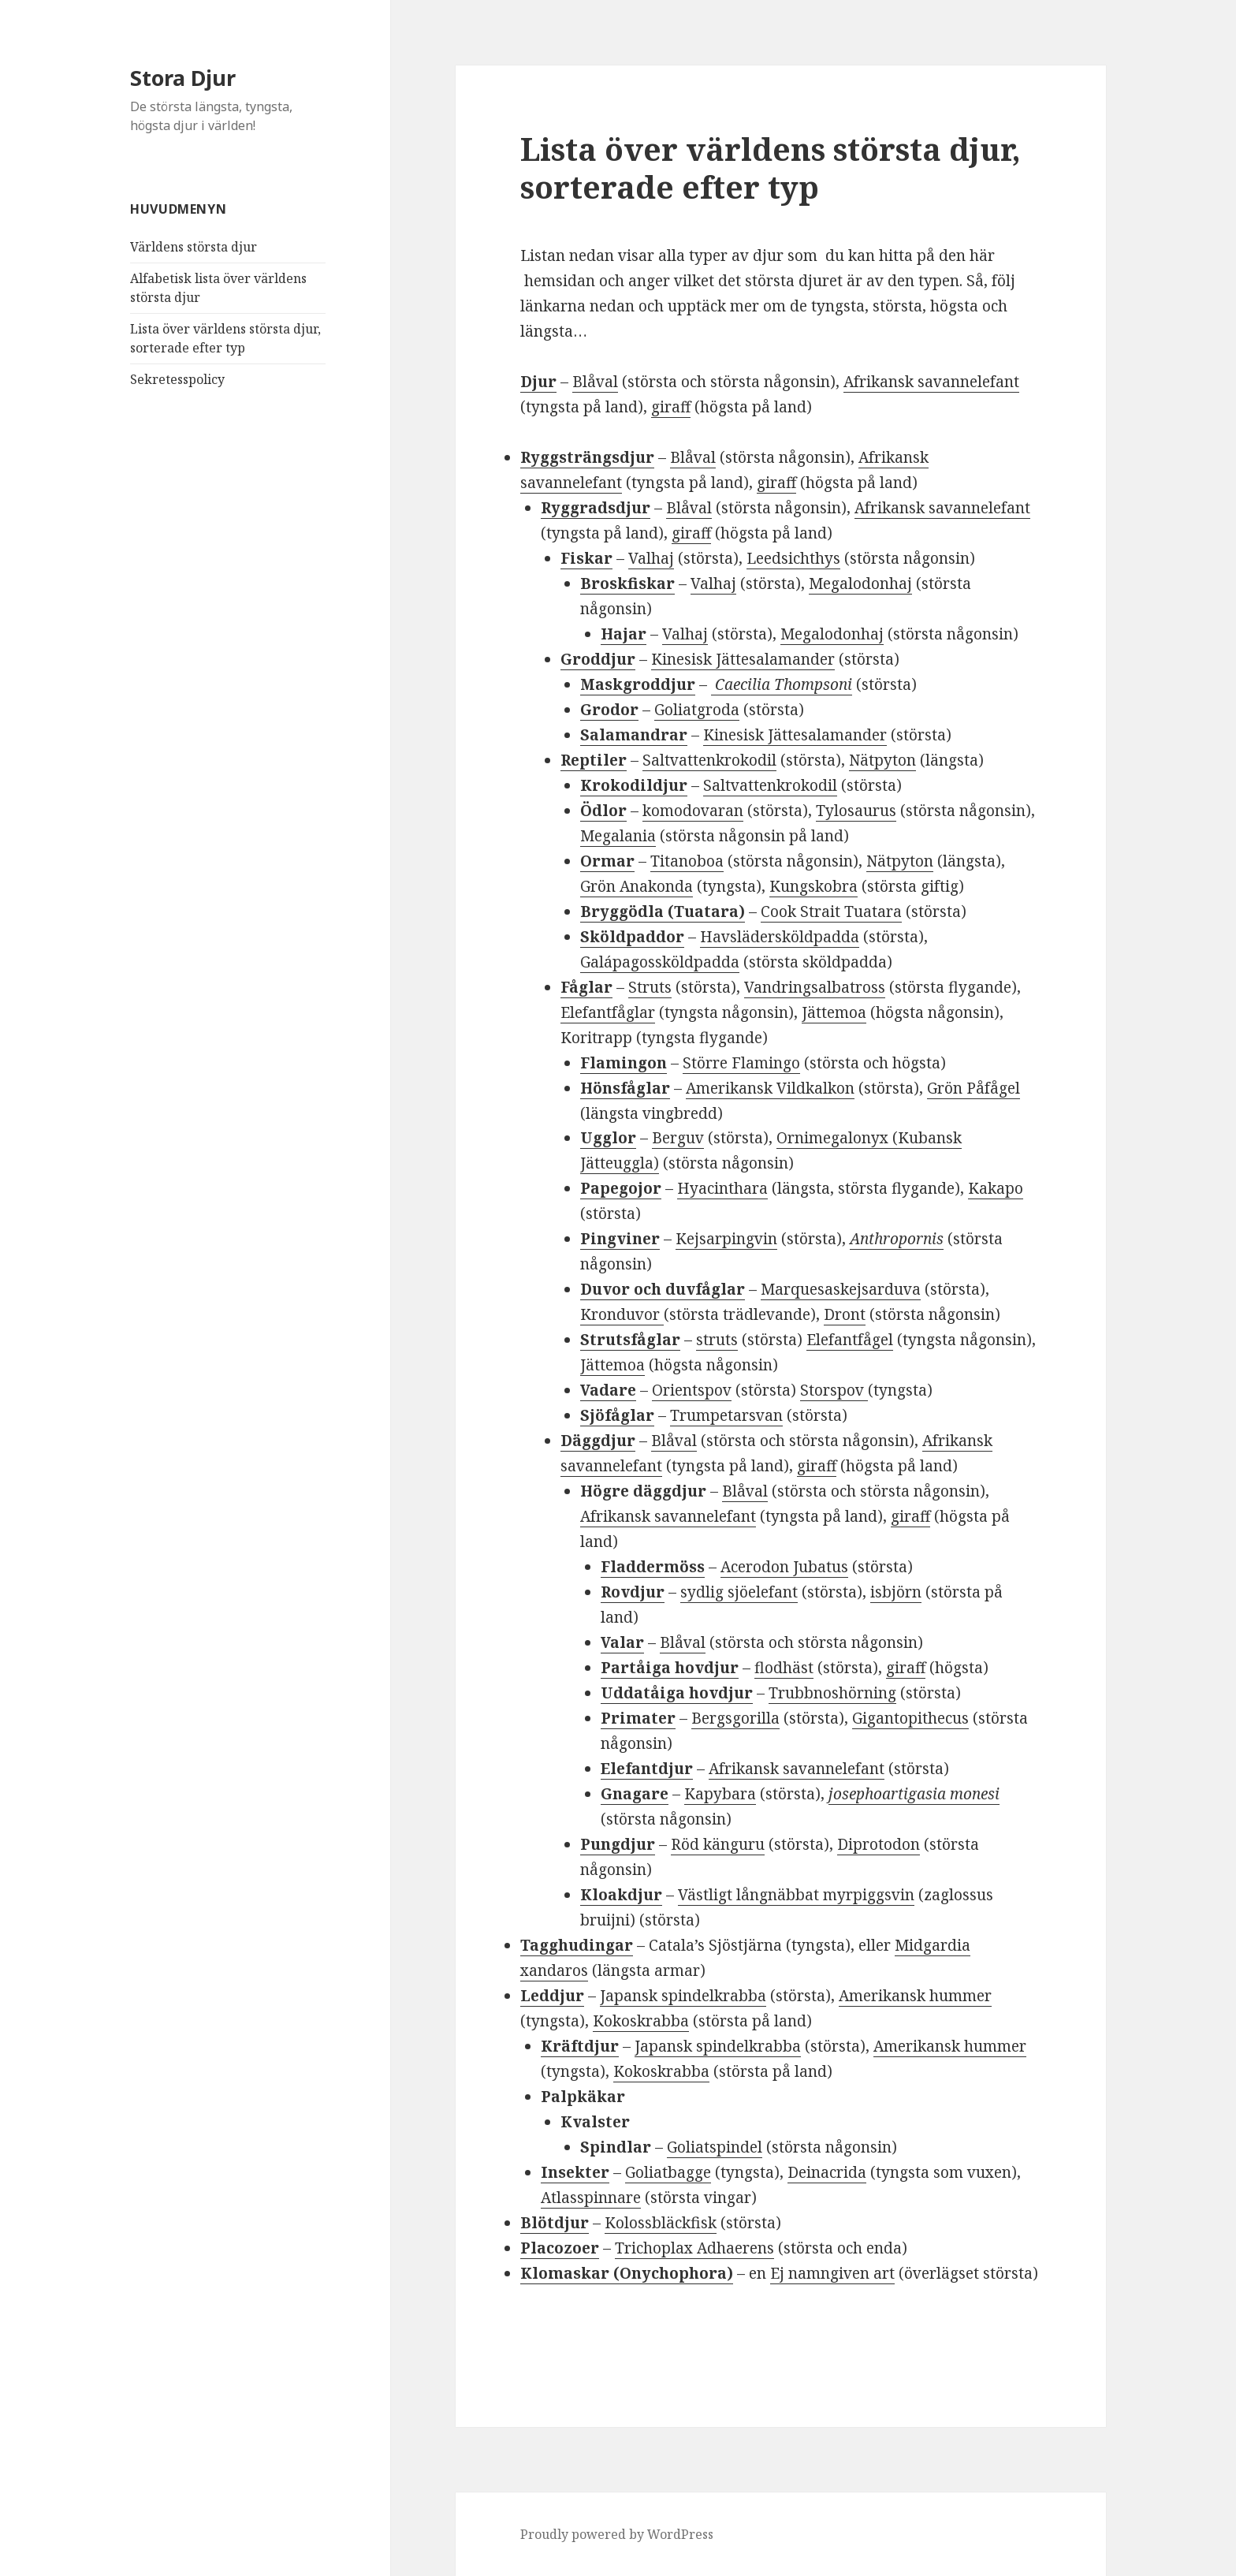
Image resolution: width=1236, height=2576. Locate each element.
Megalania (618, 836)
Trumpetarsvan (726, 1415)
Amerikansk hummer (915, 1995)
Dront (845, 1314)
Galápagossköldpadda (659, 962)
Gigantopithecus (910, 1718)
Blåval (595, 381)
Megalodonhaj (860, 583)
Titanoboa (687, 861)
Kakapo (995, 1188)
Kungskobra (813, 886)
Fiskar (586, 558)
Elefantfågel (849, 1339)
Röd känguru (718, 1844)
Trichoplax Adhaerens (694, 2248)
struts (717, 1339)
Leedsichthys (793, 558)
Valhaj (651, 558)
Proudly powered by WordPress (616, 2534)
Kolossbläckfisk (661, 2223)
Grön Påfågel (973, 1088)
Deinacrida (826, 2172)
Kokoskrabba (641, 2021)
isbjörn (895, 1592)
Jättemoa (834, 1012)
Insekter (575, 2172)
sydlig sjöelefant (739, 1592)
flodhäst (783, 1667)
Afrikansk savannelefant (931, 381)
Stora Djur (183, 77)
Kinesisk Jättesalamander (743, 659)
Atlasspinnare (591, 2197)
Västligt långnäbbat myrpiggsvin (796, 1894)
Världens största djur (193, 246)
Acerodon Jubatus (784, 1566)
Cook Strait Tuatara (831, 911)
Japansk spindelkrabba (683, 1995)
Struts (650, 987)
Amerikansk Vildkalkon (770, 1088)
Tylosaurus (856, 810)
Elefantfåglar (607, 1012)
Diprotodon (878, 1844)
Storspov (834, 1390)
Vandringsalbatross (814, 987)
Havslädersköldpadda (779, 936)
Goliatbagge (668, 2172)
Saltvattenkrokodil (709, 760)
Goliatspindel (714, 2147)
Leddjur (552, 1995)
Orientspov (692, 1390)
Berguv (678, 1138)
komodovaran (692, 810)
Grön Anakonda (636, 886)
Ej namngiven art (832, 2273)
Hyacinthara (722, 1188)
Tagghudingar (576, 1945)
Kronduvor (622, 1314)
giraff (671, 407)
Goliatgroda (696, 709)
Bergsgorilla (735, 1718)
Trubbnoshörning (832, 1693)
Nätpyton (882, 760)
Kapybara (720, 1794)
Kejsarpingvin (726, 1238)
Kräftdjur (580, 2046)
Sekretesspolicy (177, 379)
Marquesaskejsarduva (841, 1289)
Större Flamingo (741, 1063)
